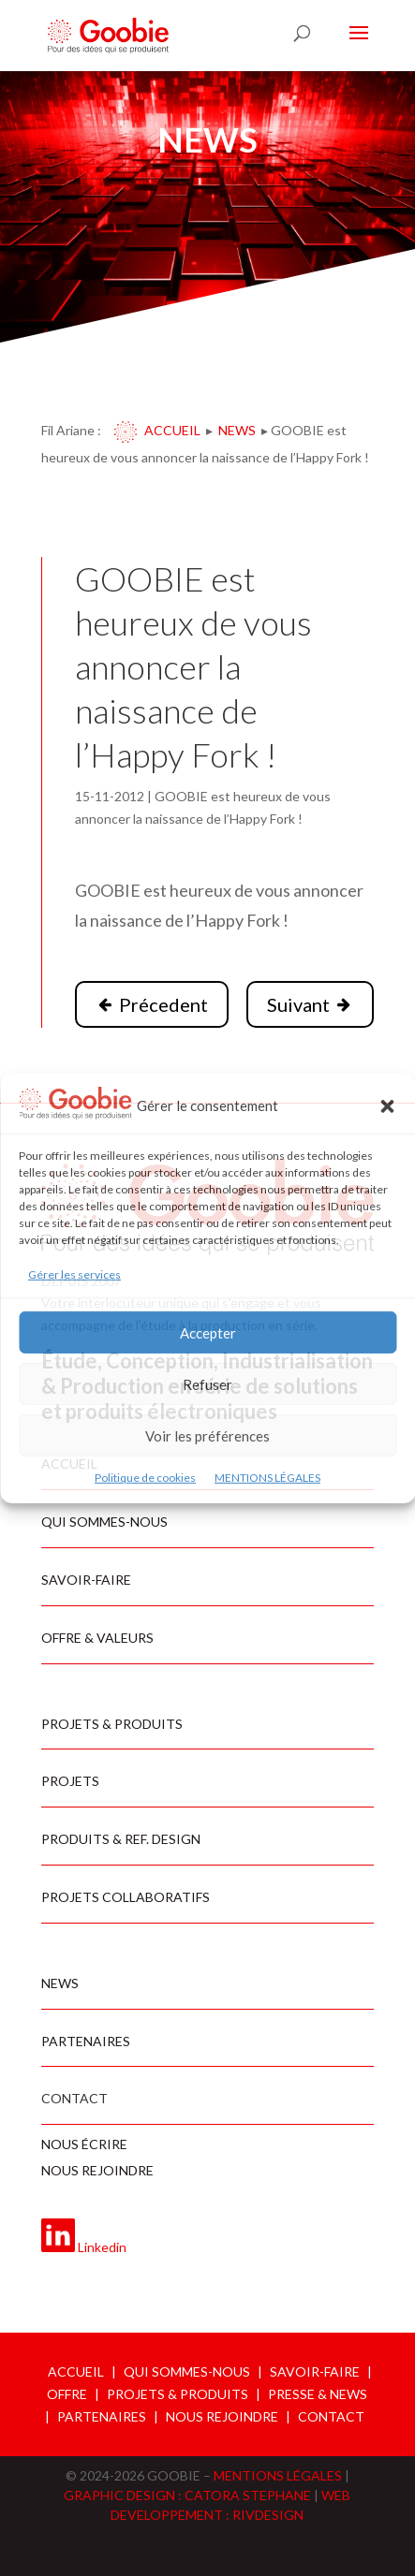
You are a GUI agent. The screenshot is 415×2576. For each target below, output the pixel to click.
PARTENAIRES (101, 2416)
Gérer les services (74, 1274)
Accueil (172, 430)
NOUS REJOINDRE (222, 2416)
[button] (387, 1106)
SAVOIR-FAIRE (315, 2371)
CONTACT (331, 2416)
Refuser (207, 1384)
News (237, 430)
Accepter (208, 1333)
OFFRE (67, 2394)
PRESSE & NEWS (317, 2394)
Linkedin (102, 2247)
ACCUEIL (76, 2371)
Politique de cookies (145, 1478)
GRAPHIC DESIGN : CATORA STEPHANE (189, 2495)
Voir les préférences (207, 1435)
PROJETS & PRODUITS (177, 2394)
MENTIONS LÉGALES (267, 1478)
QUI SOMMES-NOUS (187, 2371)
